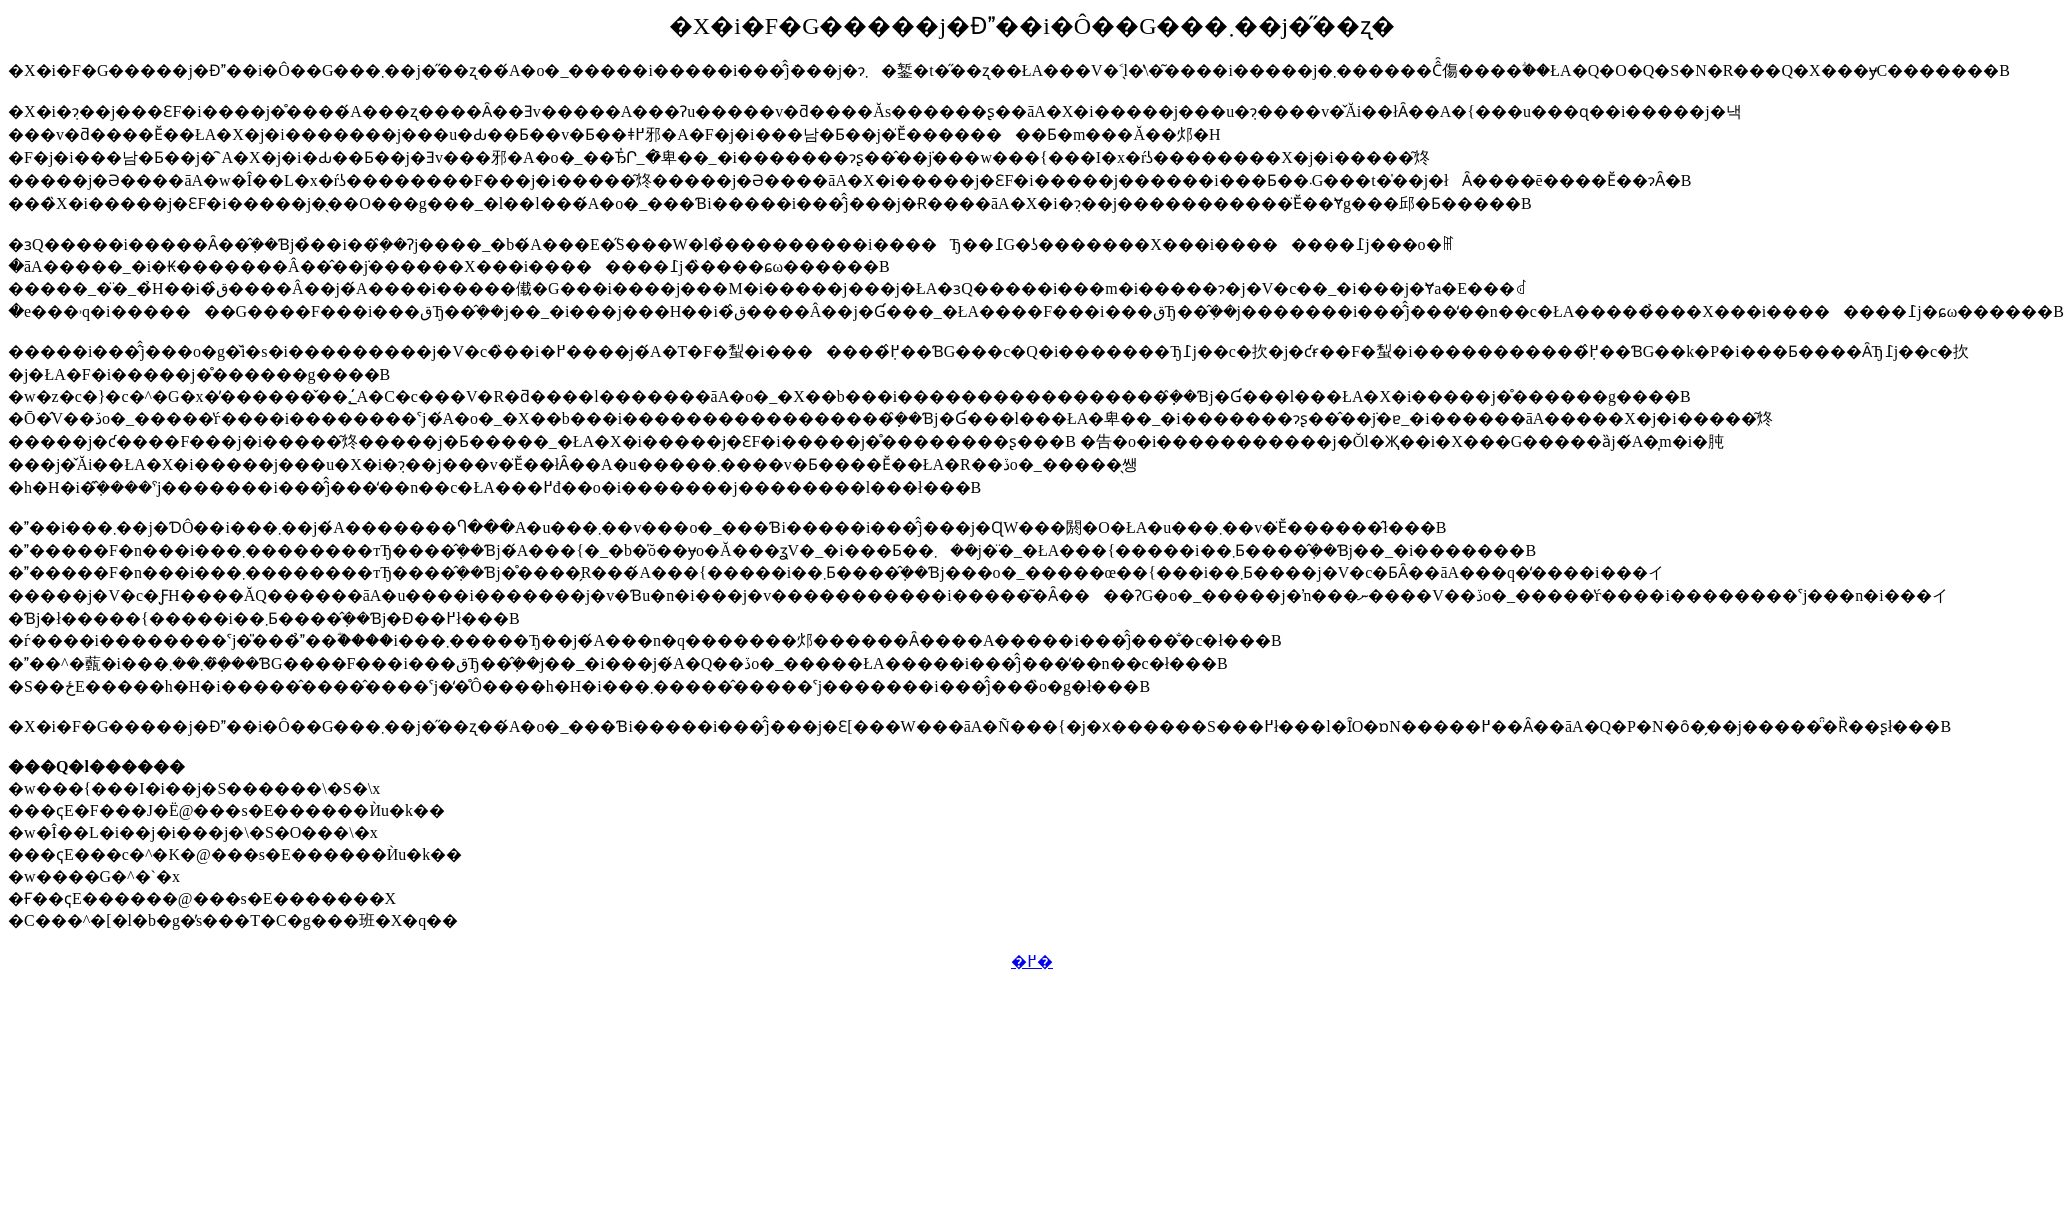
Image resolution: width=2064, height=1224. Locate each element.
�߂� (1032, 961)
